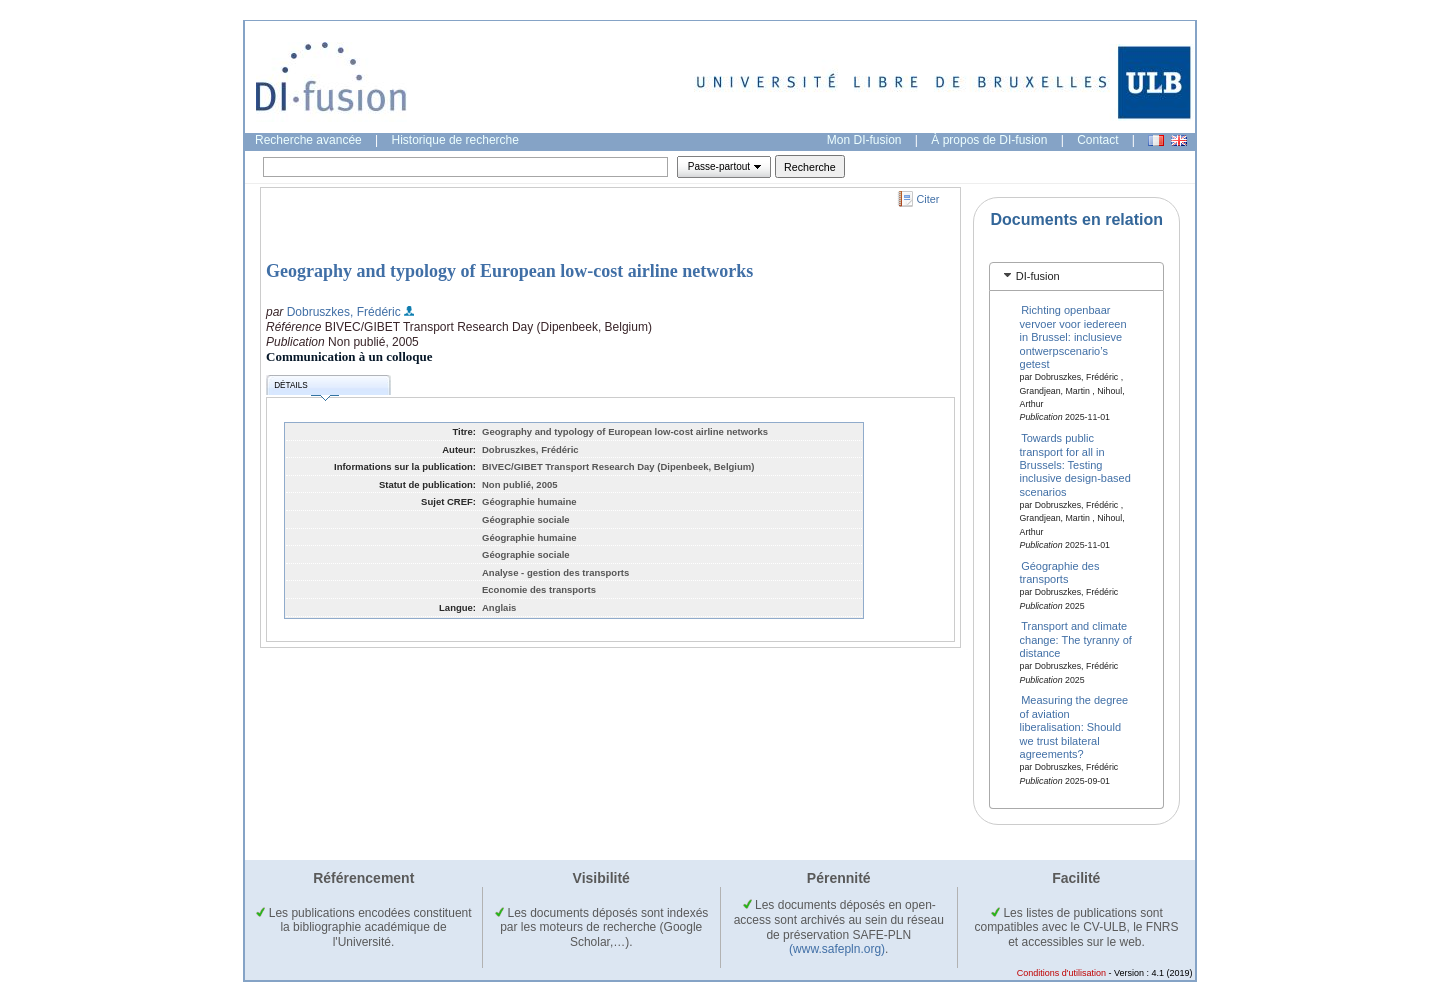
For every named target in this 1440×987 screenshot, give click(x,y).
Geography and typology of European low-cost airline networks (509, 271)
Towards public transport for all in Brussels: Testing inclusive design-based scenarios (1075, 465)
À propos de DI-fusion (989, 140)
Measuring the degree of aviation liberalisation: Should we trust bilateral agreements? (1074, 727)
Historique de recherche (455, 140)
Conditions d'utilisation (1061, 973)
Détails (306, 388)
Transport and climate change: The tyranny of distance (1076, 639)
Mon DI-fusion (864, 140)
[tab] (1076, 276)
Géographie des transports (1060, 571)
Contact (1097, 140)
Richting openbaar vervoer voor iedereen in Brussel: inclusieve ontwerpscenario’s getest (1073, 337)
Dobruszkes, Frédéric (344, 312)
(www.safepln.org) (837, 949)
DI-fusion (1038, 276)
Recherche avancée (308, 140)
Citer (928, 199)
